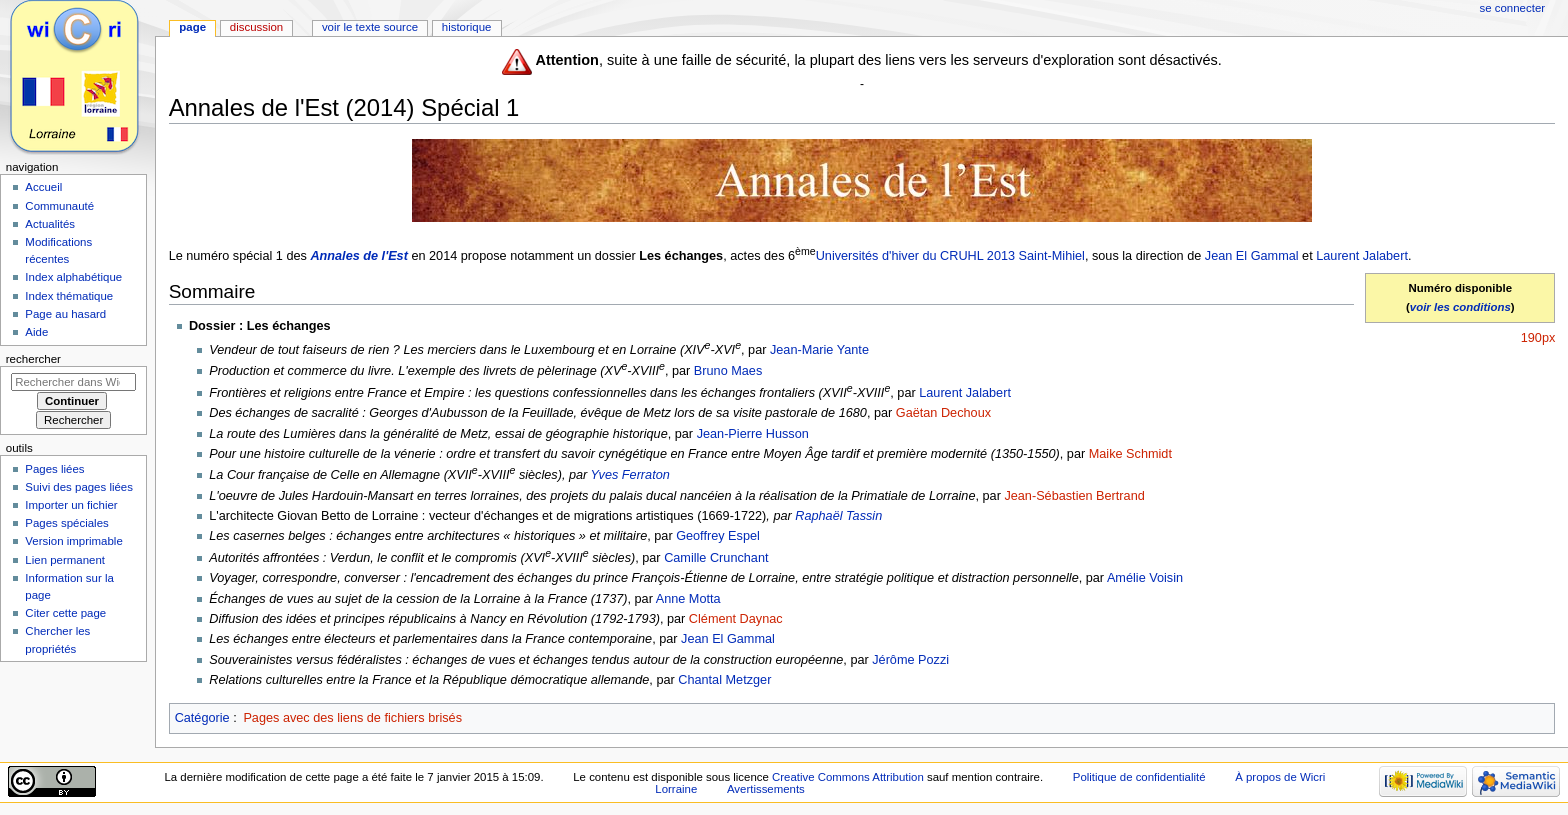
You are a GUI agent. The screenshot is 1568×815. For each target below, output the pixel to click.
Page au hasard (65, 314)
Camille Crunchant (716, 558)
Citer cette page (65, 613)
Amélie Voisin (1145, 578)
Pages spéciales (66, 523)
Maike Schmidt (1130, 454)
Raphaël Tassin (838, 516)
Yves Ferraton (630, 475)
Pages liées (54, 469)
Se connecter (1513, 8)
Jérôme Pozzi (910, 660)
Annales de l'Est (359, 256)
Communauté (59, 206)
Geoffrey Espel (718, 536)
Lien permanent (65, 560)
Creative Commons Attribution (848, 777)
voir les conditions (1460, 307)
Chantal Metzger (724, 680)
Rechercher (33, 359)
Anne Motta (688, 599)
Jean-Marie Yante (819, 350)
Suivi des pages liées (79, 487)
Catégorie (202, 718)
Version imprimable (73, 541)
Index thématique (69, 296)
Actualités (50, 224)
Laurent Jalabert (1362, 256)
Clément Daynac (736, 619)
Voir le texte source (370, 27)
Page (192, 27)
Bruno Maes (728, 371)
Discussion (256, 27)
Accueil (43, 187)
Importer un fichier (71, 505)
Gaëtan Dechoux (943, 413)
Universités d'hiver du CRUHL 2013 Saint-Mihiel (950, 256)
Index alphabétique (73, 277)
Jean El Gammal (1252, 256)
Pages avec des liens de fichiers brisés (352, 718)
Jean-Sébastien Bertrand (1074, 496)
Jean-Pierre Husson (753, 434)
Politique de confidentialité (1139, 777)
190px (1538, 338)
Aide (36, 332)
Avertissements (766, 789)
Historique (467, 27)
